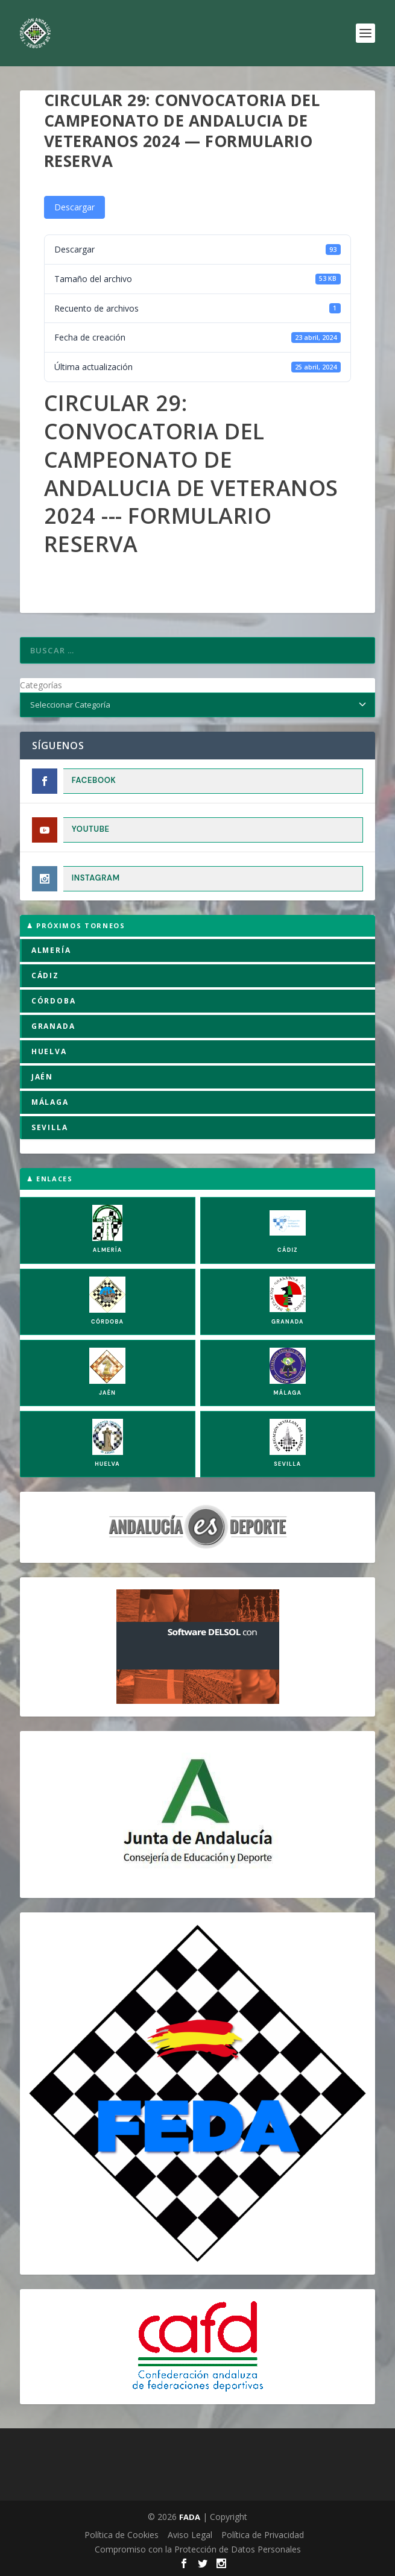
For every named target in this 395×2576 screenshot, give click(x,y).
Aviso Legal (190, 2534)
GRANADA (53, 1026)
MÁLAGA (50, 1102)
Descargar (74, 207)
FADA (189, 2517)
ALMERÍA (51, 950)
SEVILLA (49, 1127)
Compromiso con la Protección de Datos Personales (198, 2549)
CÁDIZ (45, 975)
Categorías (41, 685)
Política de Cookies (121, 2534)
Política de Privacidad (262, 2534)
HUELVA (49, 1051)
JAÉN (42, 1077)
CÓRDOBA (53, 1001)
